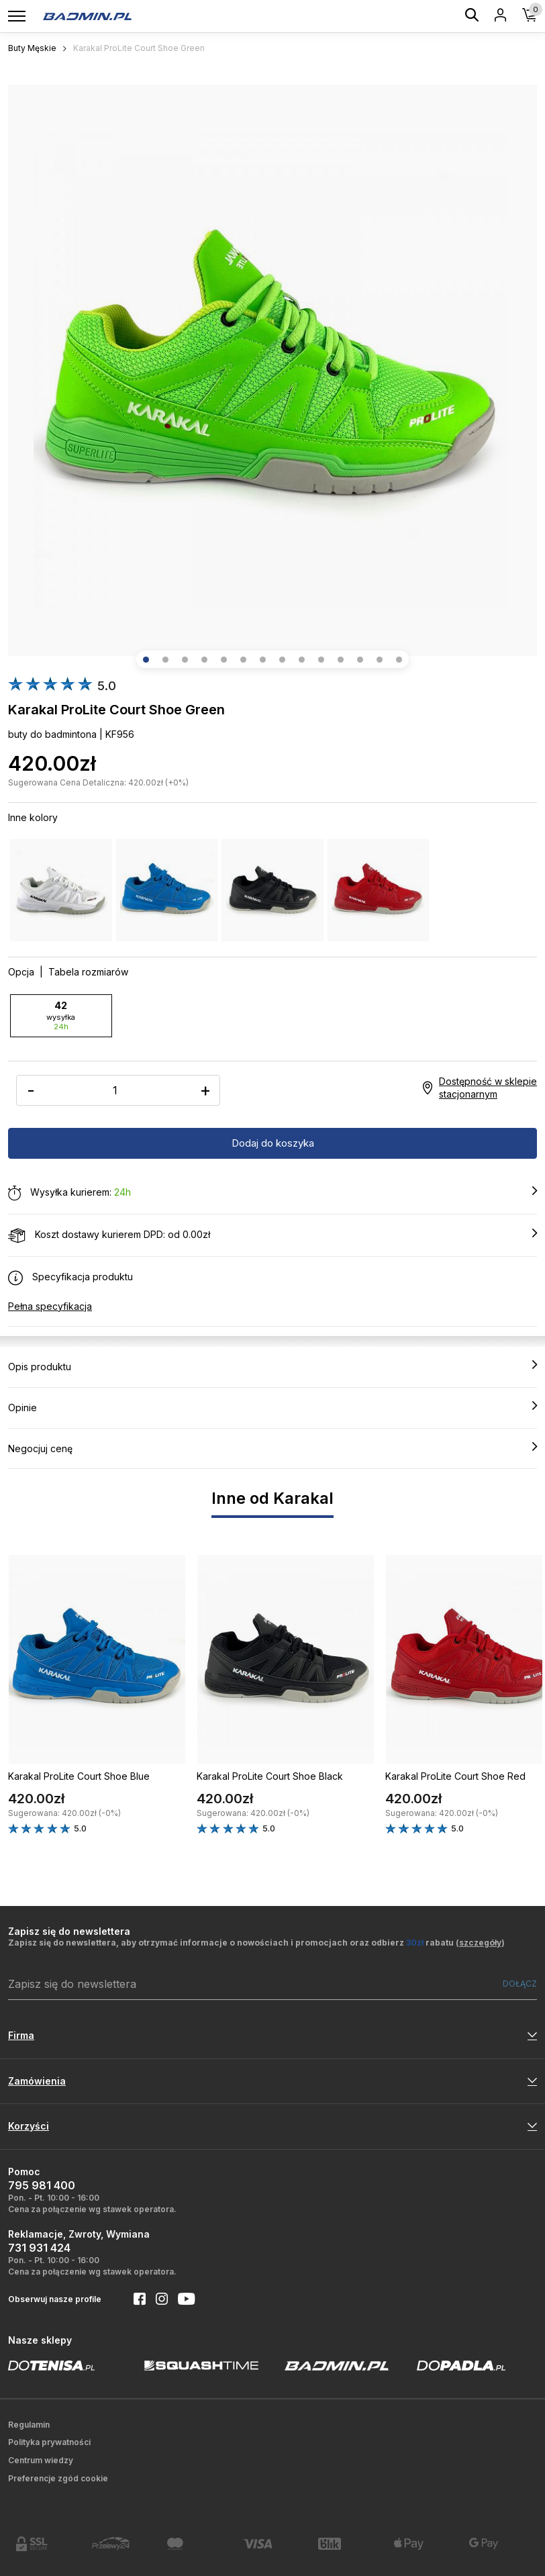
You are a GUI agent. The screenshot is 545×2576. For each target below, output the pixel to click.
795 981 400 (41, 2185)
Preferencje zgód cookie (58, 2478)
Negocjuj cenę (272, 1448)
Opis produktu (272, 1366)
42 (61, 1015)
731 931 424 (39, 2247)
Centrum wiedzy (40, 2460)
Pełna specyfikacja (50, 1306)
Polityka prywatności (49, 2442)
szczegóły (480, 1943)
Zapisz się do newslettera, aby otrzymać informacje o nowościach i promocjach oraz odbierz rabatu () (256, 1943)
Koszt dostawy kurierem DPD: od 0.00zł (272, 1235)
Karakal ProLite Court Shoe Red (455, 1776)
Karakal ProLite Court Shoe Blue (79, 1776)
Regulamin (29, 2425)
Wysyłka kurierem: (272, 1193)
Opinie (272, 1407)
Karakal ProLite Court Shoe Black (270, 1776)
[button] (146, 660)
